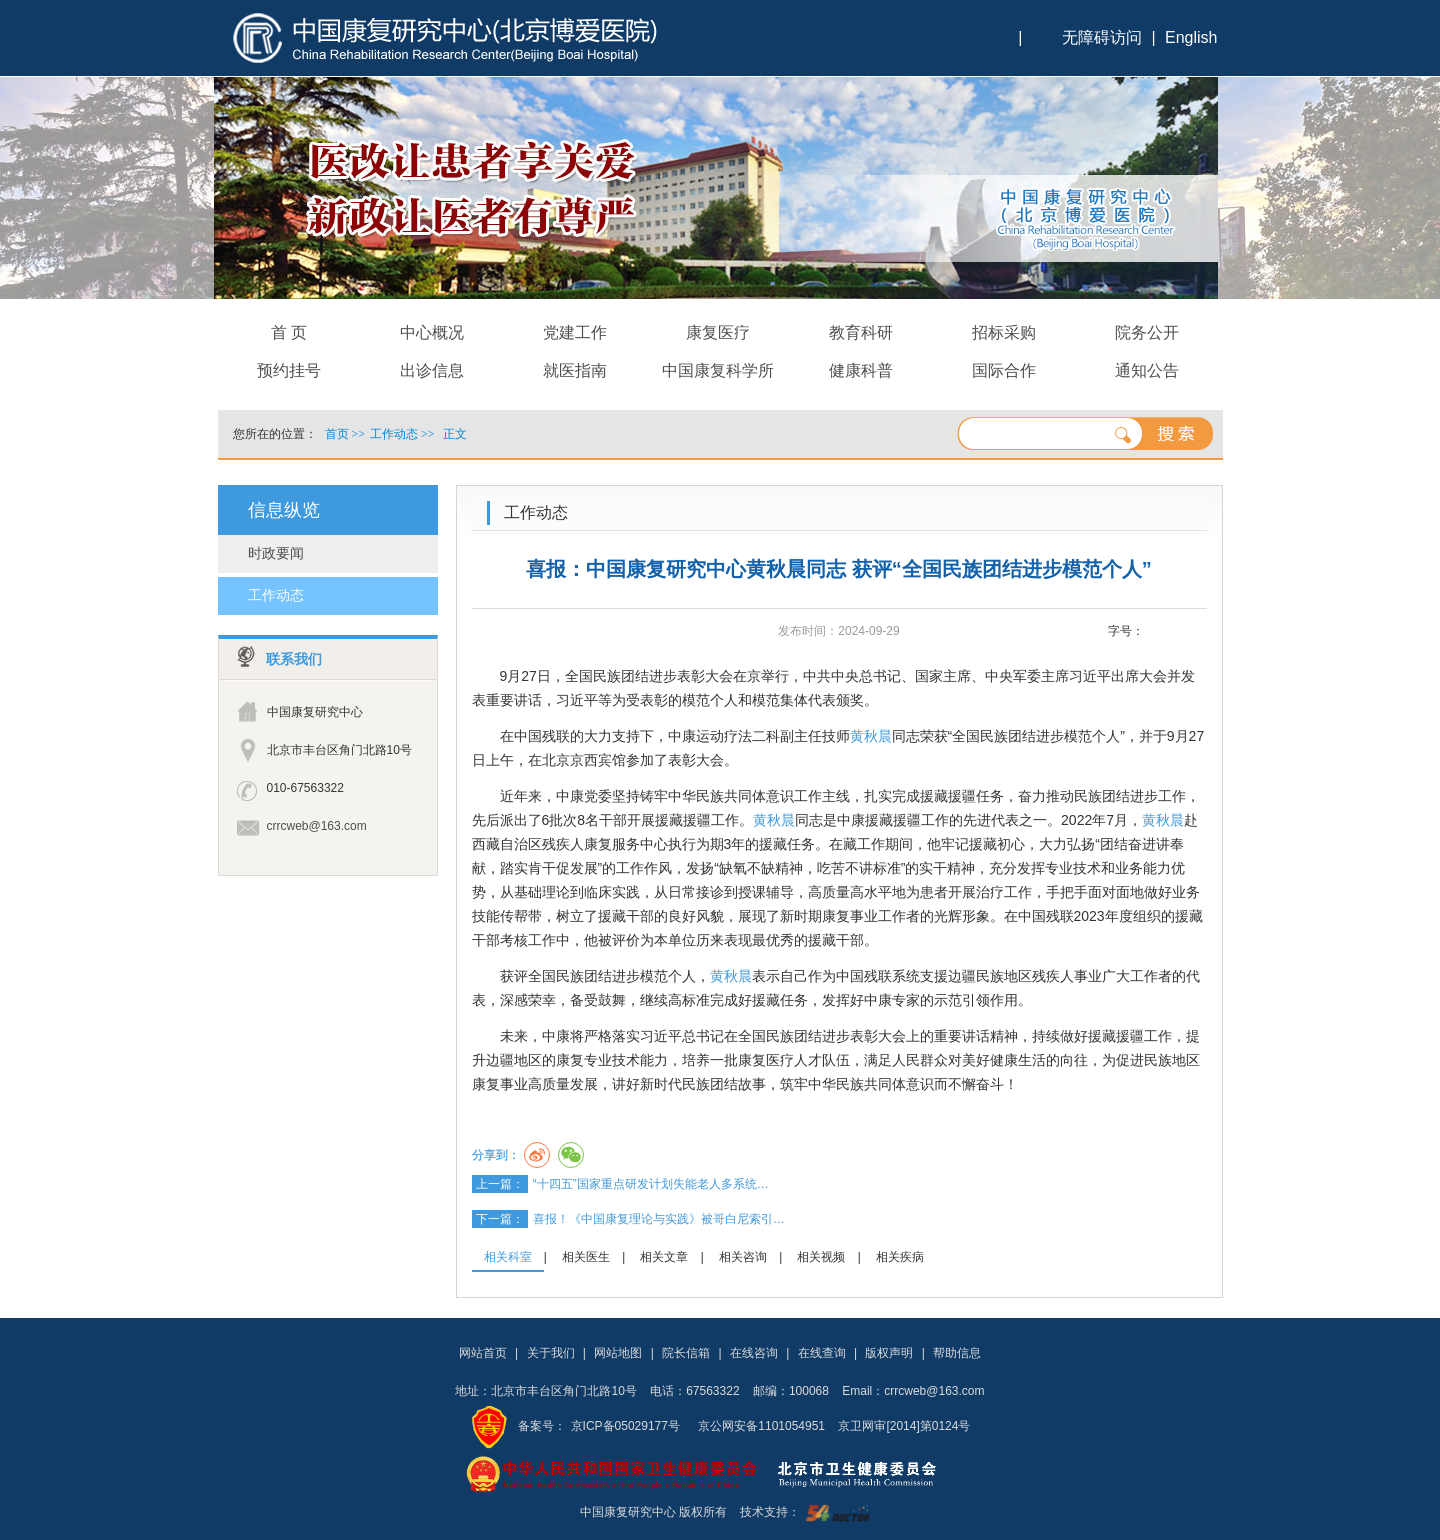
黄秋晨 (871, 736)
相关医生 (586, 1257)
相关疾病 (900, 1257)
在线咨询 (754, 1353)
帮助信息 (957, 1353)
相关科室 (508, 1257)
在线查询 (822, 1353)
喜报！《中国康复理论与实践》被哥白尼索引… (659, 1219)
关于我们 (551, 1353)
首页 (337, 434)
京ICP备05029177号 (625, 1426)
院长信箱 (686, 1353)
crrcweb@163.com (317, 826)
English (1191, 37)
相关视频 (821, 1257)
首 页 (289, 332)
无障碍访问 (1102, 37)
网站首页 (483, 1353)
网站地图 (618, 1353)
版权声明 (889, 1353)
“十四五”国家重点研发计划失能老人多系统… (651, 1184)
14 (1195, 631)
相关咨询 (743, 1257)
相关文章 (664, 1257)
